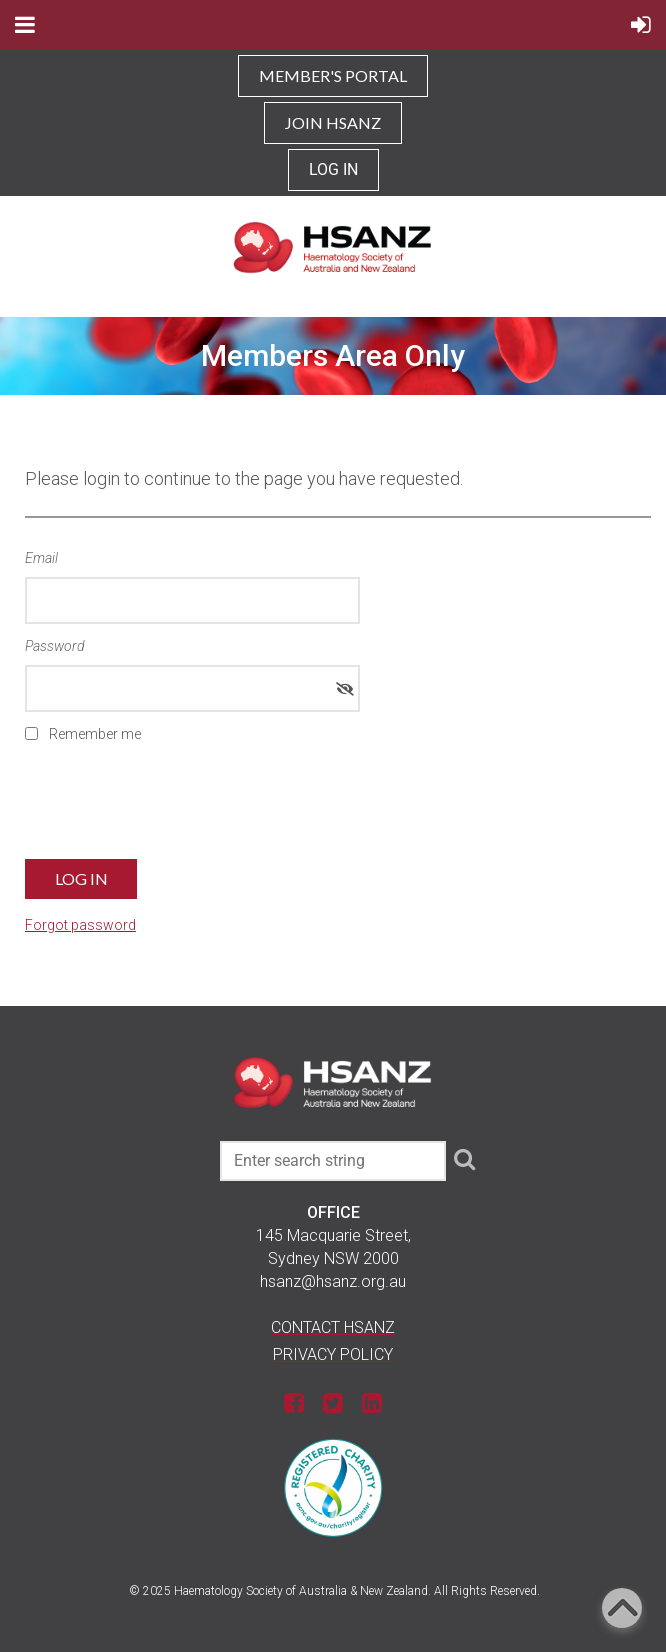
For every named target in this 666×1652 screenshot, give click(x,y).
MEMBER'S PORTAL (333, 75)
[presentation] (177, 808)
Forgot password (80, 925)
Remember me (95, 734)
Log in (333, 169)
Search (465, 1159)
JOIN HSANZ (333, 122)
